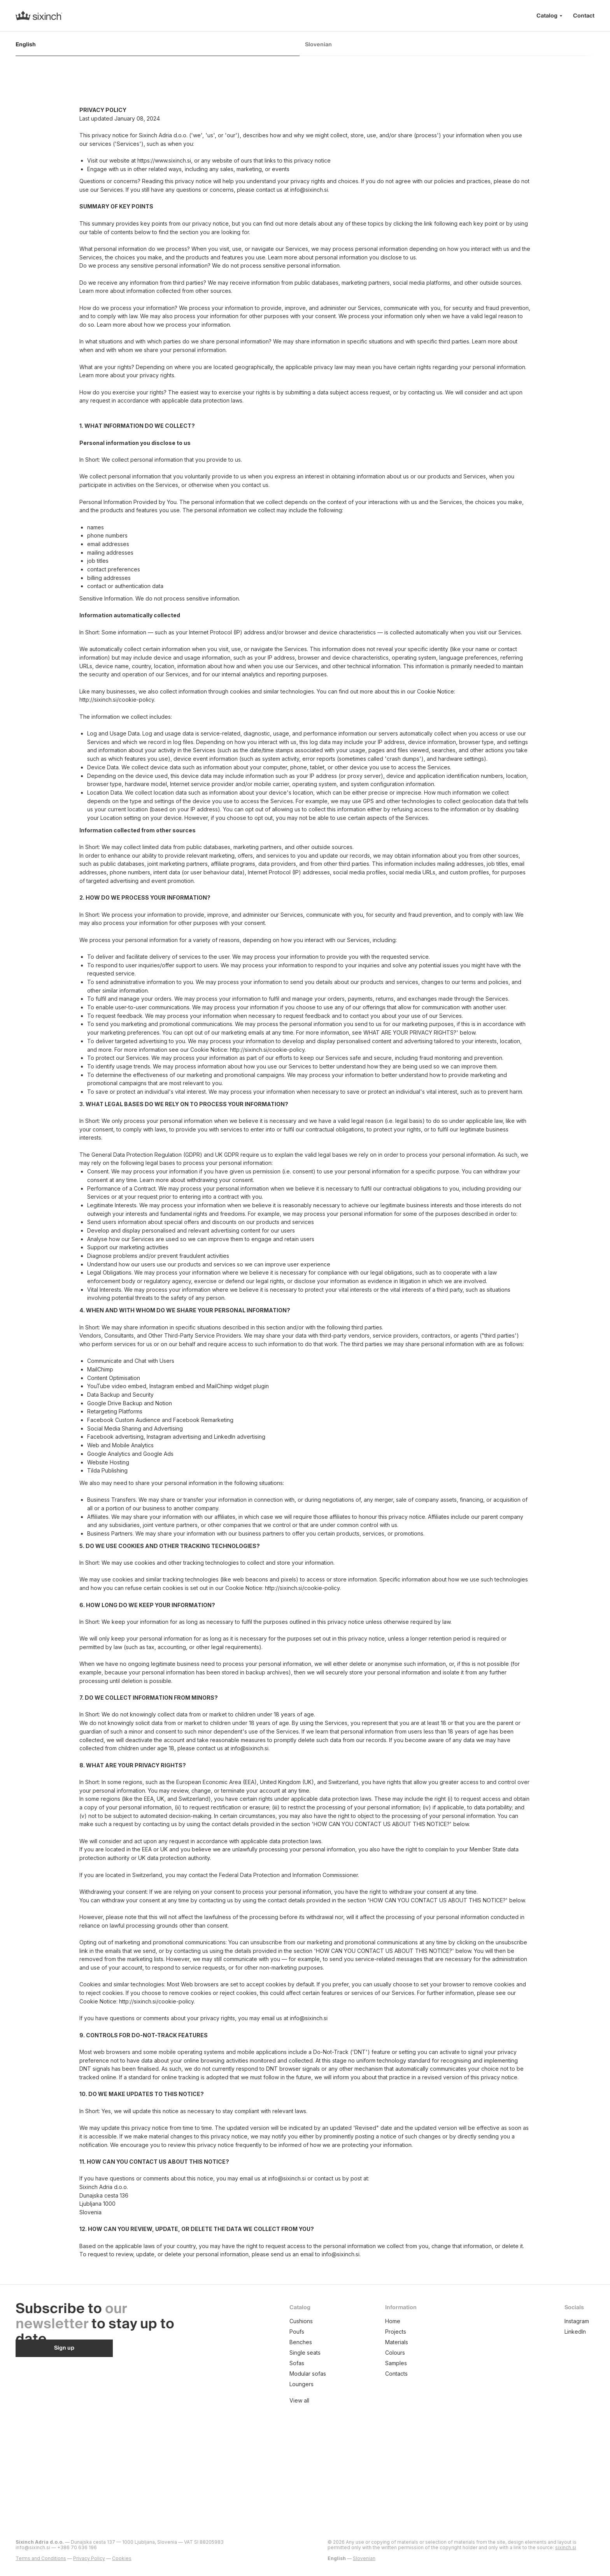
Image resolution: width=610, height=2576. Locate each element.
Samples (396, 2363)
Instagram (576, 2321)
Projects (395, 2331)
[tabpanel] (305, 1181)
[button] (64, 2348)
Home (392, 2321)
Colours (395, 2352)
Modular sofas (307, 2373)
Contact (583, 16)
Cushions (301, 2321)
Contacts (396, 2373)
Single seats (305, 2352)
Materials (396, 2342)
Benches (300, 2342)
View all (299, 2400)
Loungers (301, 2384)
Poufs (296, 2331)
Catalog (546, 16)
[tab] (160, 48)
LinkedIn (575, 2331)
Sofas (296, 2363)
